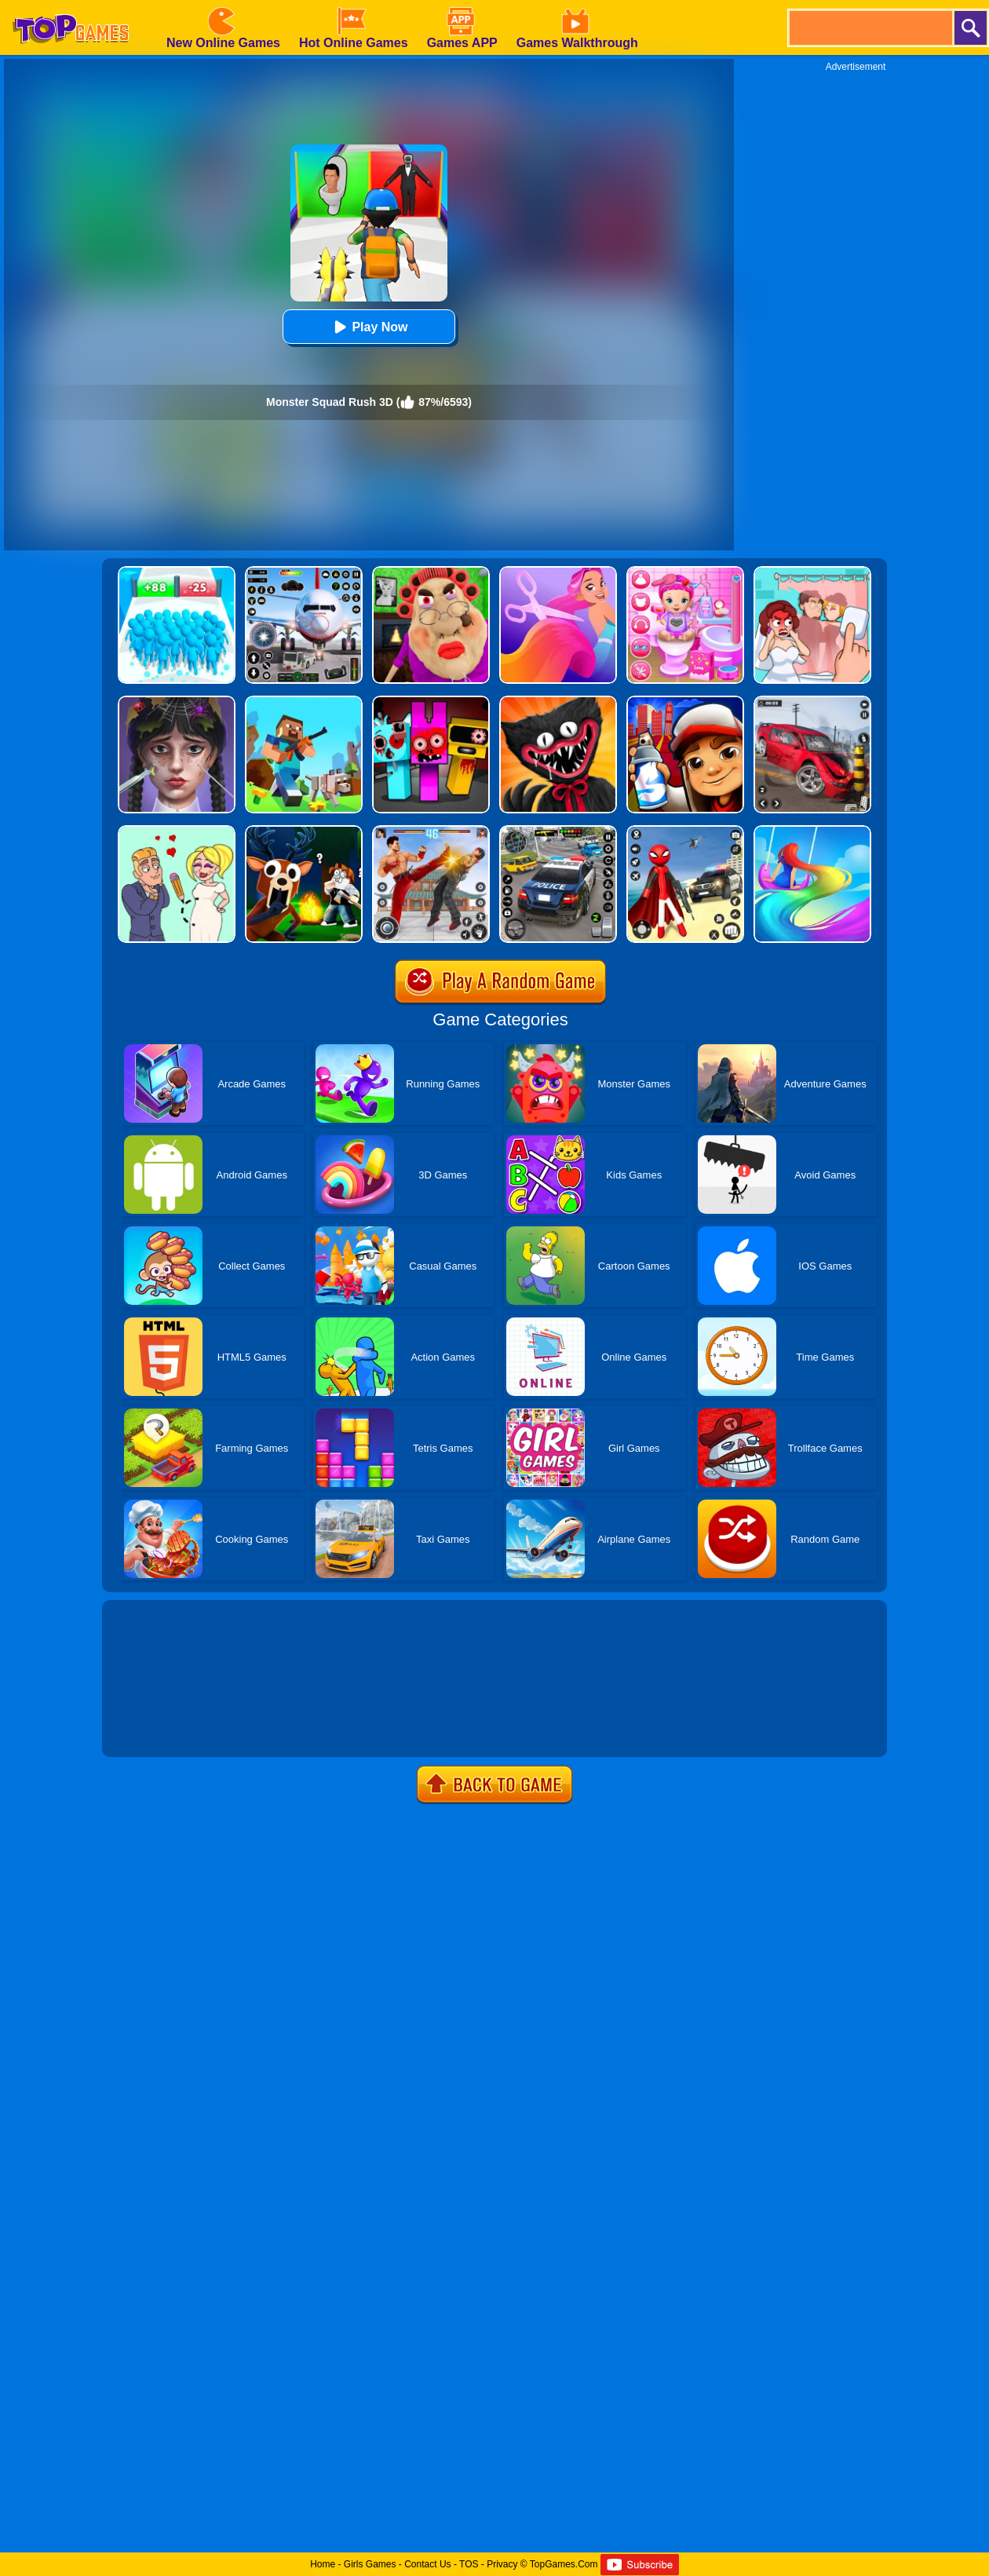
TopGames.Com (564, 2564)
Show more (155, 1727)
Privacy (502, 2564)
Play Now (368, 327)
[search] (869, 28)
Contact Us (427, 2564)
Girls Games (370, 2564)
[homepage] (70, 5)
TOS (468, 2564)
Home (322, 2564)
